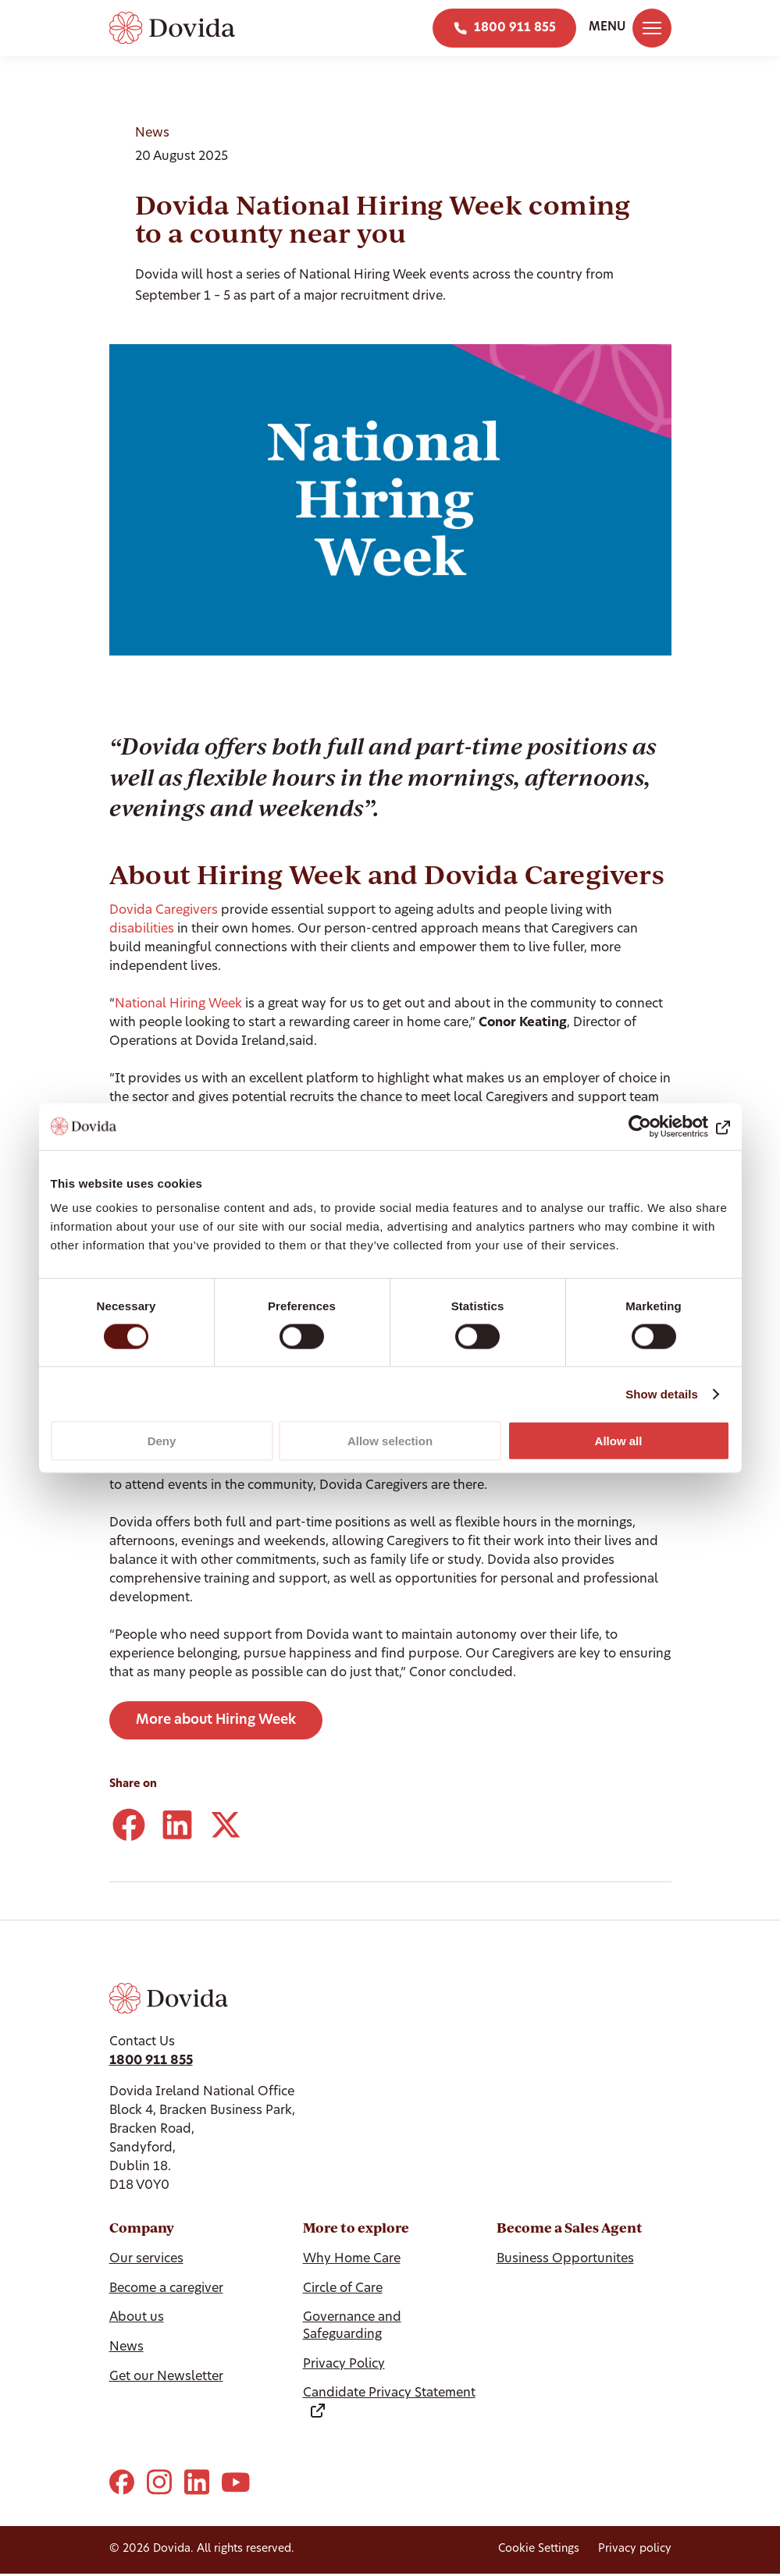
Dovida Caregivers (163, 910)
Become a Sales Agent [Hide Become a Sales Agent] (570, 2228)
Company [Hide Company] (141, 2228)
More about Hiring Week (216, 1720)
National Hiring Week (180, 1004)
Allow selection (390, 1441)
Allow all (619, 1441)
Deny (162, 1441)
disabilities (143, 929)
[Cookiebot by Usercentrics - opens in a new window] (661, 1126)
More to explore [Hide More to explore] (356, 2228)
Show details (661, 1393)
